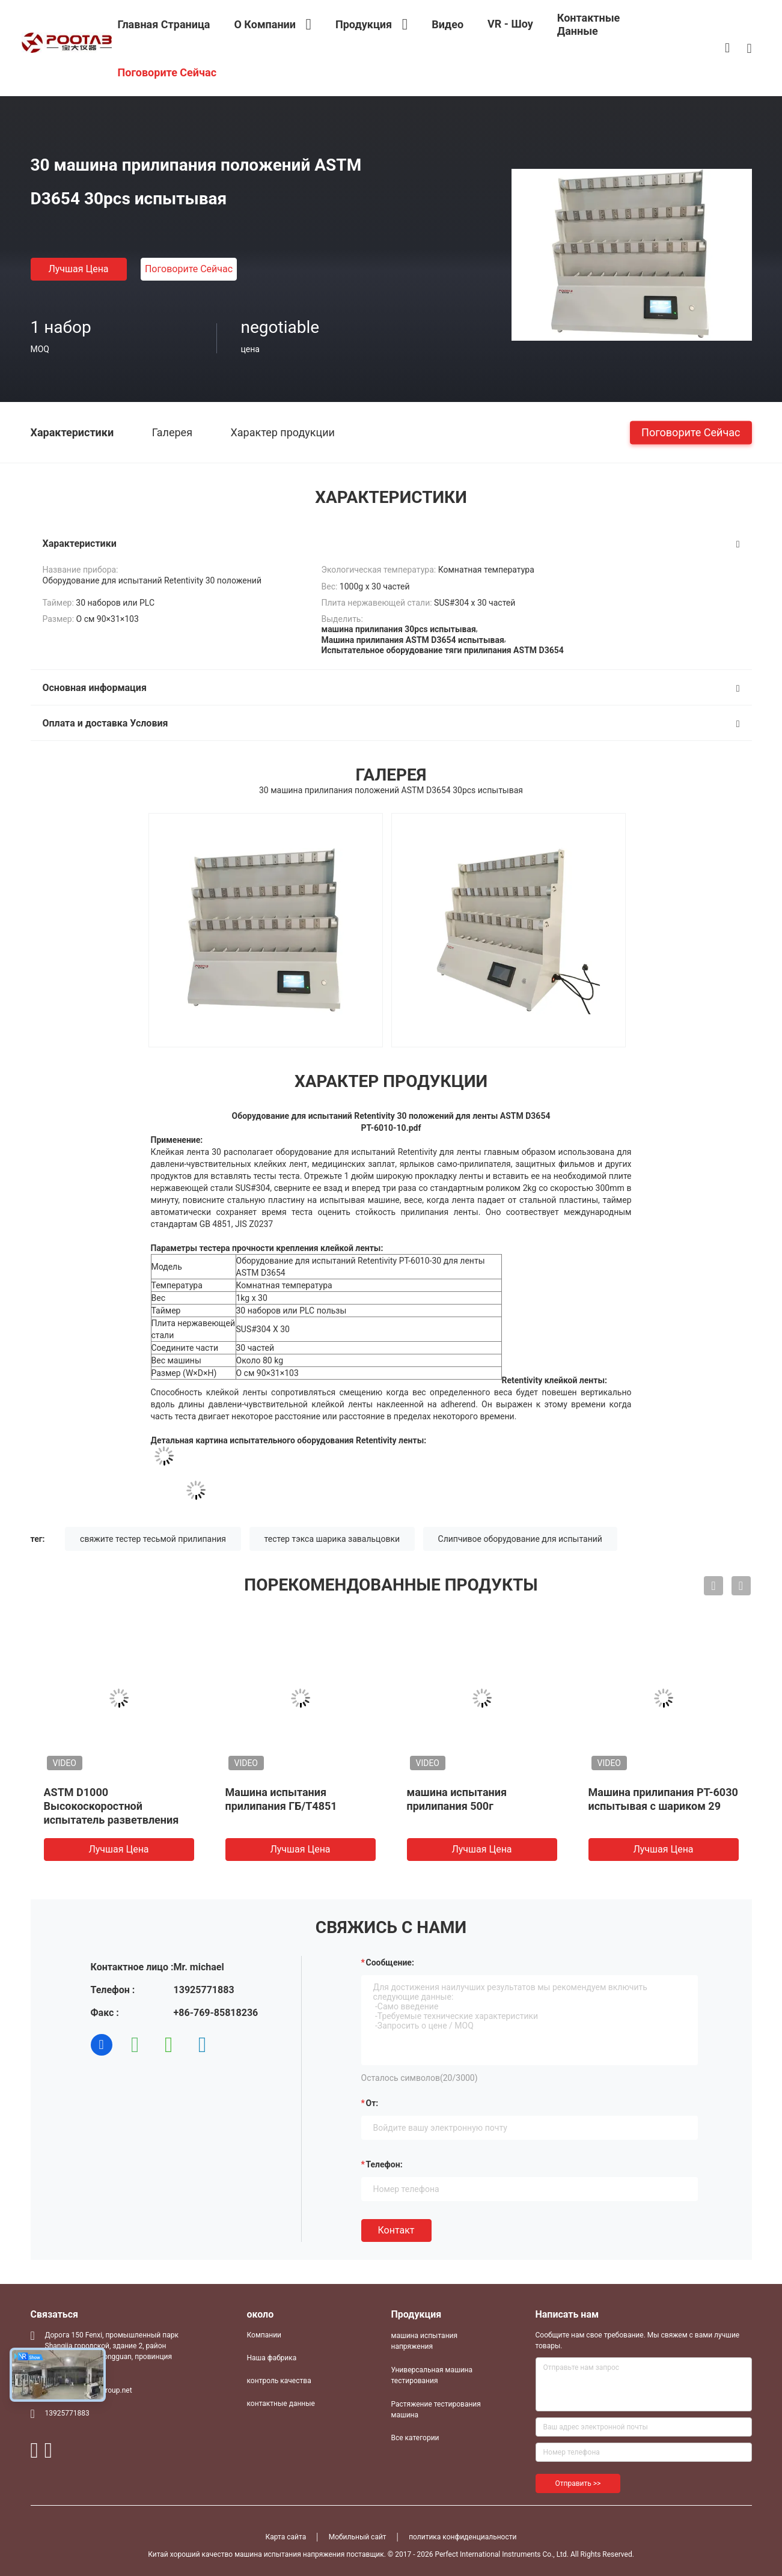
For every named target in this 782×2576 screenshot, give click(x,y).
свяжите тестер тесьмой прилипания (153, 1539)
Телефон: (384, 2164)
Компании (264, 2335)
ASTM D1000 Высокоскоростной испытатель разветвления (111, 1806)
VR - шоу (510, 23)
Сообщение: (390, 1962)
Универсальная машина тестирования (432, 2375)
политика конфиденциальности (462, 2537)
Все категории (415, 2438)
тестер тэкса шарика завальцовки (332, 1539)
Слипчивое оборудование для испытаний (520, 1539)
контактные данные (281, 2403)
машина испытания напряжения (424, 2341)
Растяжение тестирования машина (436, 2409)
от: (372, 2103)
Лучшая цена (78, 269)
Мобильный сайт (357, 2537)
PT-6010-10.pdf (391, 1128)
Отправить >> (578, 2483)
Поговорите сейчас (189, 269)
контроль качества (279, 2381)
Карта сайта (286, 2537)
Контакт (396, 2230)
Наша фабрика (272, 2358)
